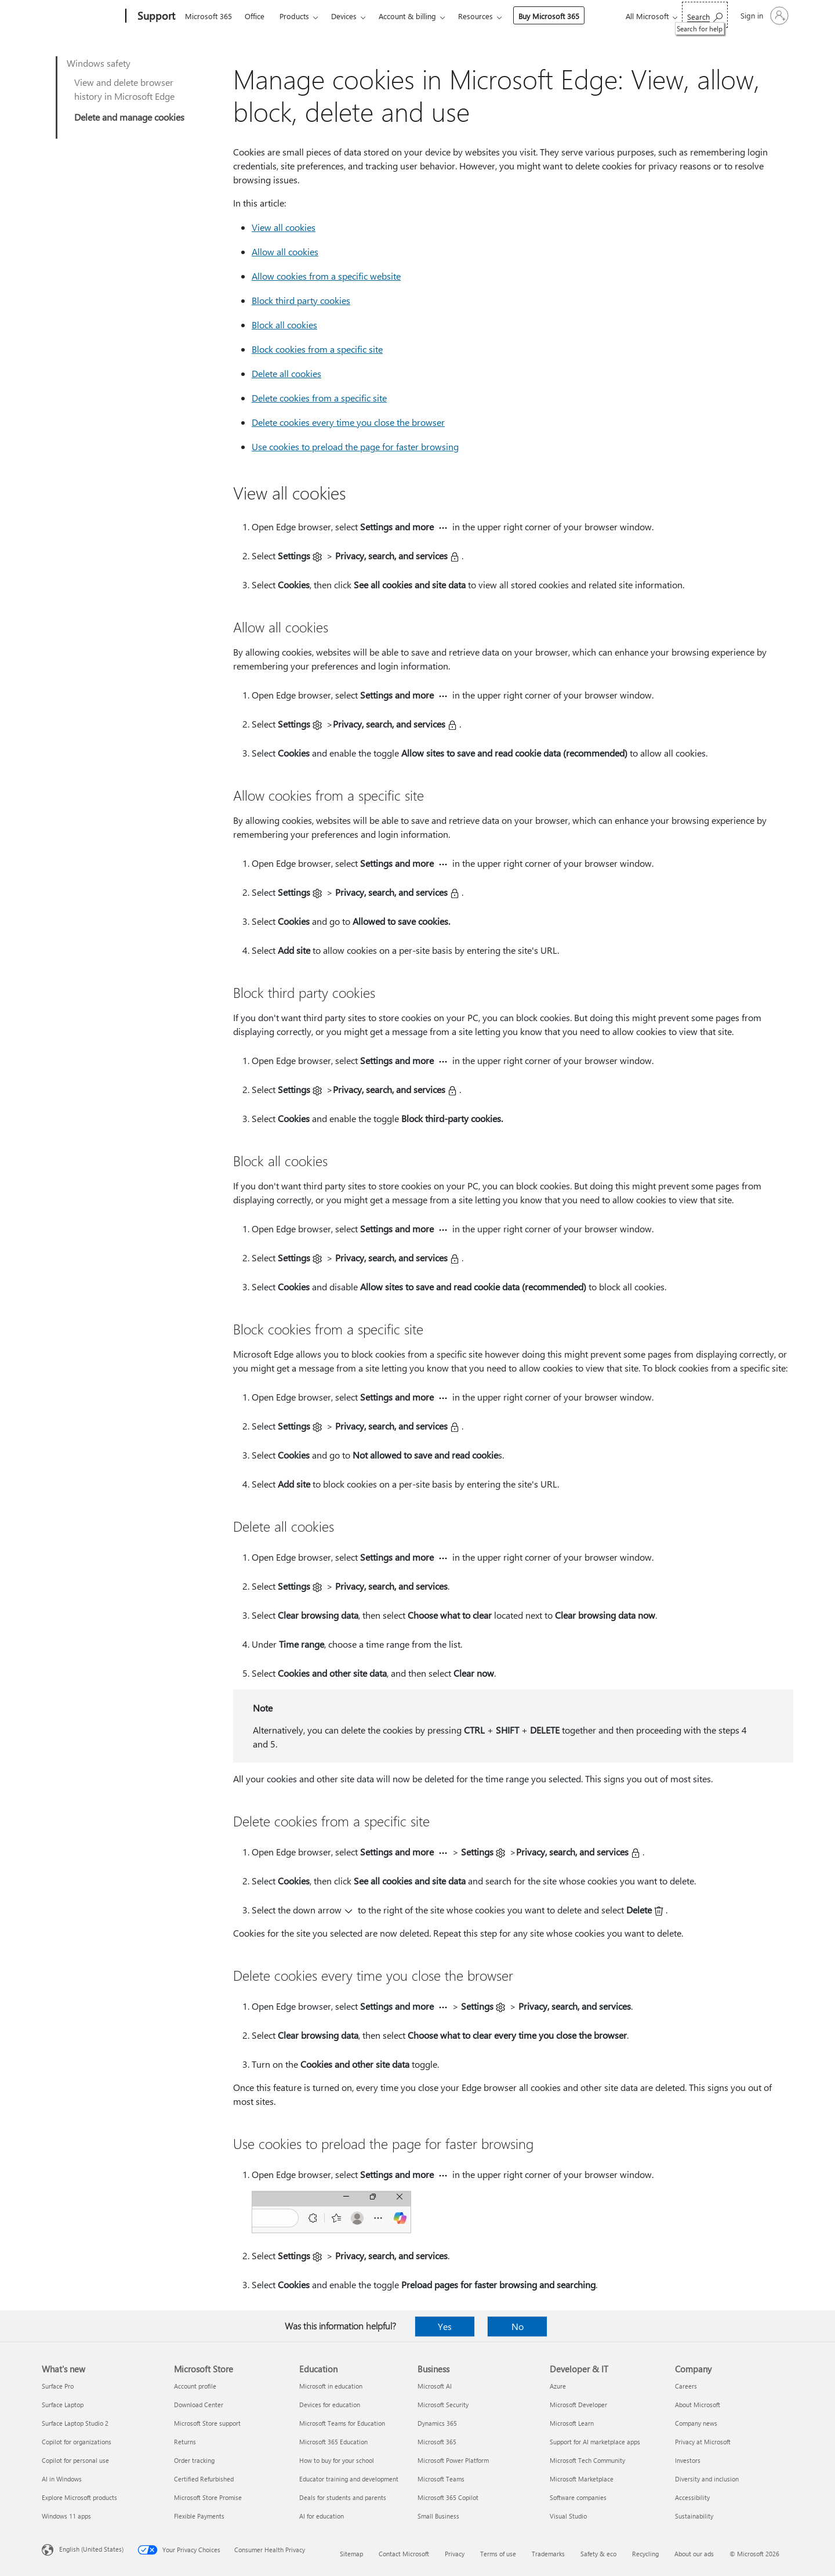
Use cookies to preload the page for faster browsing (355, 446)
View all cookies (283, 227)
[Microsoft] (81, 16)
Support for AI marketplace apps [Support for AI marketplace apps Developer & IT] (595, 2441)
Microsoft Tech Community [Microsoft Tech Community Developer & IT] (587, 2460)
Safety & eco (598, 2553)
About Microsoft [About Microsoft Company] (697, 2404)
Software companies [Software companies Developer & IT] (578, 2497)
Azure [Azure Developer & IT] (558, 2386)
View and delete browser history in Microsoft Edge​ (124, 89)
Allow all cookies (285, 251)
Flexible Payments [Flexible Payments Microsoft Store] (199, 2516)
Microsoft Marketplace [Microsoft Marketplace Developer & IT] (581, 2478)
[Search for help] (705, 15)
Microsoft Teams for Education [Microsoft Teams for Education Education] (342, 2423)
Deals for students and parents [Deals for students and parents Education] (342, 2497)
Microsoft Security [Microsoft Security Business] (443, 2404)
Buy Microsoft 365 (548, 16)
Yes (445, 2326)
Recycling (645, 2553)
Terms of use (498, 2553)
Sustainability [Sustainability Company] (694, 2516)
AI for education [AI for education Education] (321, 2516)
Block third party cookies (301, 300)
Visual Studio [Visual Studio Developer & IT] (568, 2516)
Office (254, 16)
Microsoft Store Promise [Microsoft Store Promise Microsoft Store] (208, 2497)
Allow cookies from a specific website (326, 276)
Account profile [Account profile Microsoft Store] (195, 2386)
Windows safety (98, 63)
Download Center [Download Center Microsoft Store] (198, 2404)
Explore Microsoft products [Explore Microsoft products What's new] (79, 2497)
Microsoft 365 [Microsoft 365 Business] (437, 2441)
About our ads (694, 2553)
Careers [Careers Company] (686, 2386)
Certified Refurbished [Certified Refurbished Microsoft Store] (204, 2478)
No (517, 2326)
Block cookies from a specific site (317, 349)
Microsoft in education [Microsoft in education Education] (330, 2386)
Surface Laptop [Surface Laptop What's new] (63, 2404)
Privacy (454, 2553)
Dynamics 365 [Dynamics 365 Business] (437, 2423)
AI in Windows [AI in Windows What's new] (62, 2478)
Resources (475, 16)
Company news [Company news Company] (696, 2423)
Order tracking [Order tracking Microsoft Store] (194, 2460)
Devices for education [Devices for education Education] (329, 2404)
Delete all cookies (286, 373)
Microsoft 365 (208, 16)
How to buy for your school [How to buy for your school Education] (336, 2460)
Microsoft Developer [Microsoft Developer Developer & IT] (578, 2404)
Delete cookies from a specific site (319, 398)
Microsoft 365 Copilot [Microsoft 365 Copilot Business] (448, 2497)
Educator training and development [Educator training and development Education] (348, 2478)
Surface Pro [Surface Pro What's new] (58, 2386)
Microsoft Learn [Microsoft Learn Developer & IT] (572, 2423)
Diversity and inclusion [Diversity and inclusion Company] (707, 2478)
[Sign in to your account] (763, 16)
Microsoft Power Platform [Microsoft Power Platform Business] (453, 2460)
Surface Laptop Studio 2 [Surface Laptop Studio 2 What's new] (75, 2423)
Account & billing (407, 16)
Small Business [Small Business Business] (438, 2516)
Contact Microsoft (404, 2553)
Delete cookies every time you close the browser (348, 422)
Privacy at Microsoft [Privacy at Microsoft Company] (703, 2441)
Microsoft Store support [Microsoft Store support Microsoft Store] (207, 2423)
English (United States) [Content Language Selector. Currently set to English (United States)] (91, 2549)
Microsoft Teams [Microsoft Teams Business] (441, 2478)
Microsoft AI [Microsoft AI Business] (435, 2386)
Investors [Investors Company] (687, 2460)
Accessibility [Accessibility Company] (692, 2497)
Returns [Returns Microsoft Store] (185, 2441)
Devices (344, 16)
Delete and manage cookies (129, 117)
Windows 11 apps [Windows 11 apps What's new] (66, 2516)
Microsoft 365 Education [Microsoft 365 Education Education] (333, 2441)
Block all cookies (284, 325)
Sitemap (351, 2553)
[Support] (155, 16)
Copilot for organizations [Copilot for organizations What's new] (76, 2441)
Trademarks (548, 2553)
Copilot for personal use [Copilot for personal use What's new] (75, 2460)
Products (294, 16)
